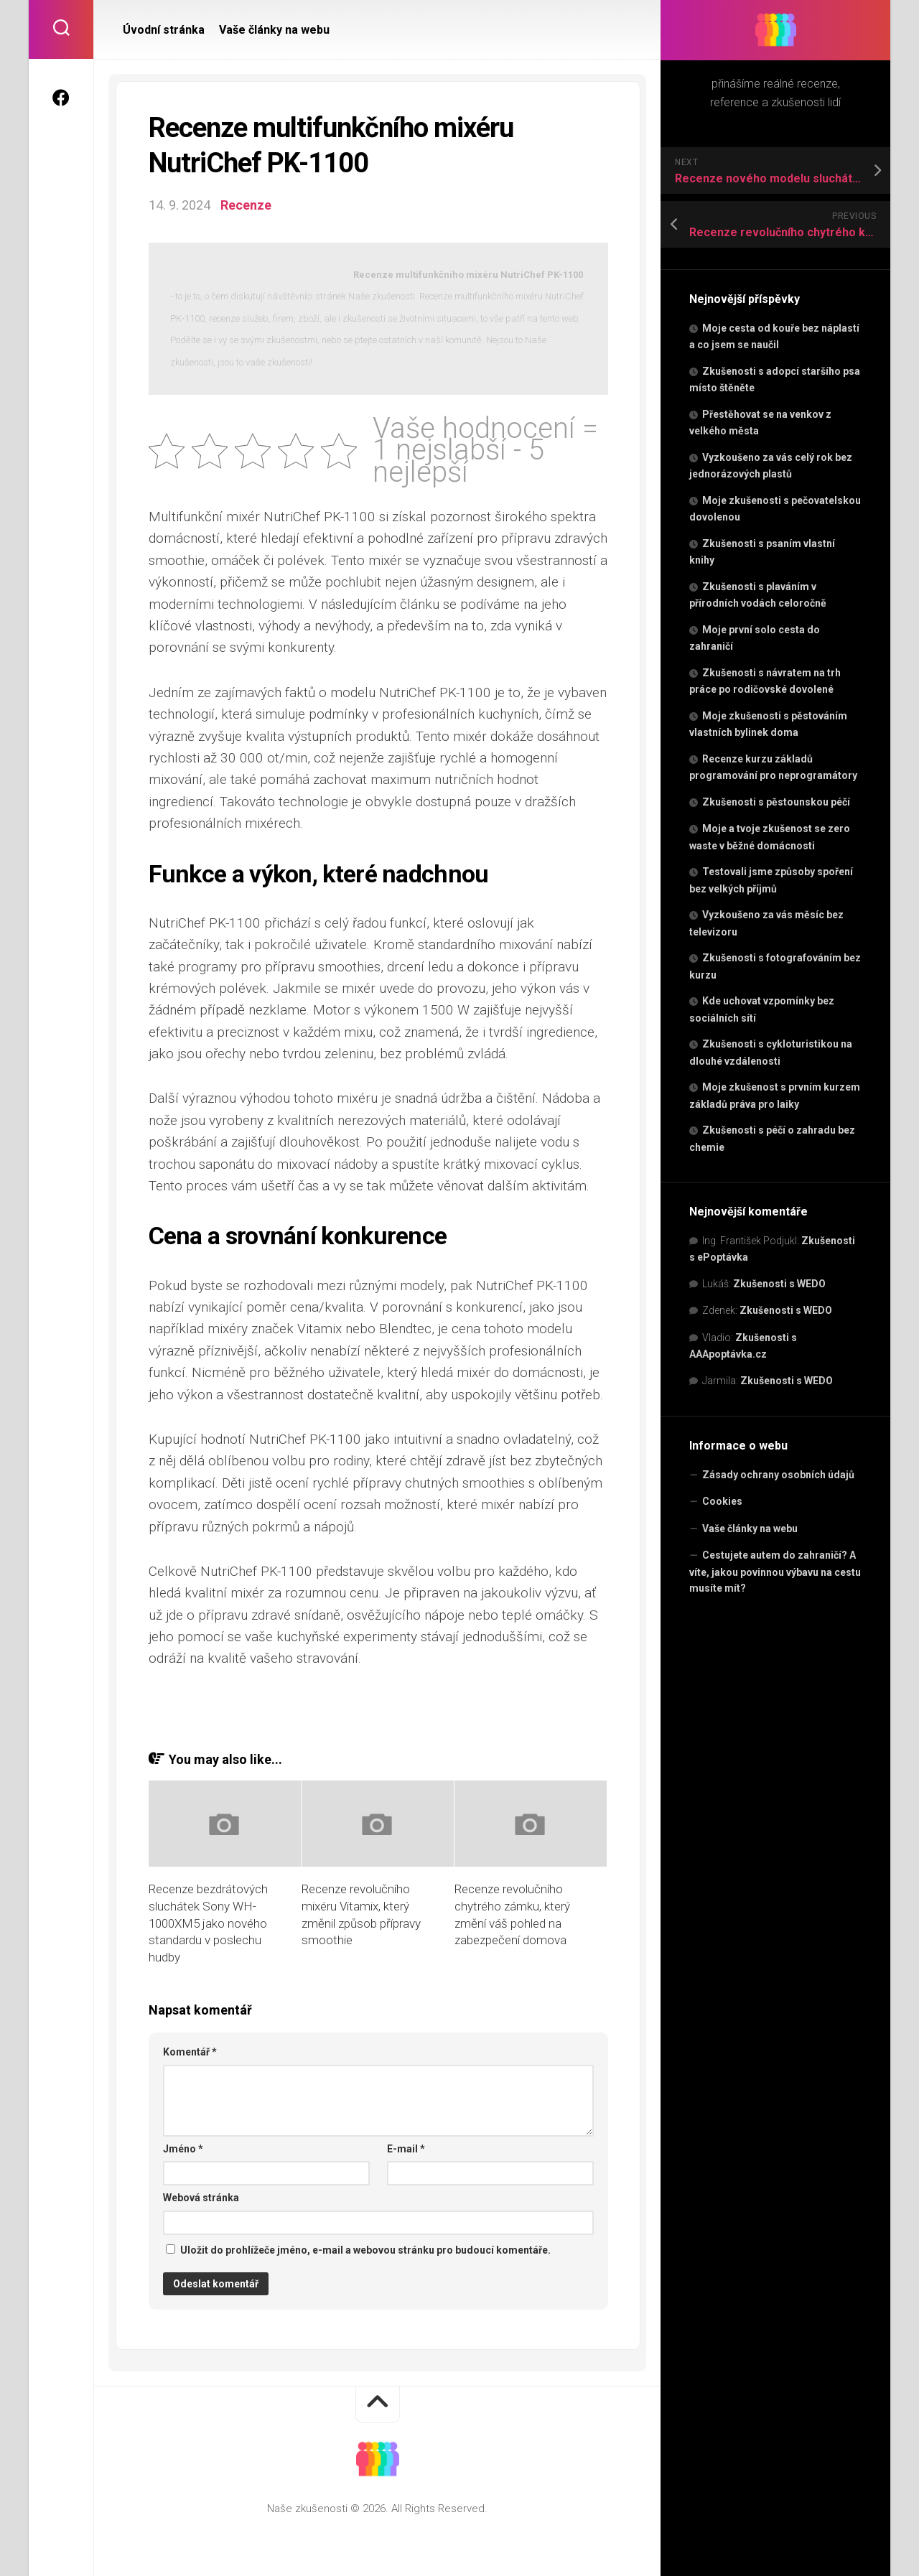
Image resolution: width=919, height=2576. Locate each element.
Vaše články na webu (750, 1528)
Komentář (190, 2052)
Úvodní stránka (164, 30)
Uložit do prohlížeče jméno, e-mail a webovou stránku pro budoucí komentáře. (365, 2250)
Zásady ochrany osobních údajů (778, 1474)
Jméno (183, 2149)
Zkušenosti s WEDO (779, 1283)
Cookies (722, 1501)
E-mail (406, 2149)
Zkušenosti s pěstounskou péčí (776, 802)
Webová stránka (201, 2197)
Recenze (245, 205)
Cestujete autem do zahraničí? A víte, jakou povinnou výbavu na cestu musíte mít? (775, 1571)
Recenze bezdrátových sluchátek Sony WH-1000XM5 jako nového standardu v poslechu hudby (208, 1923)
